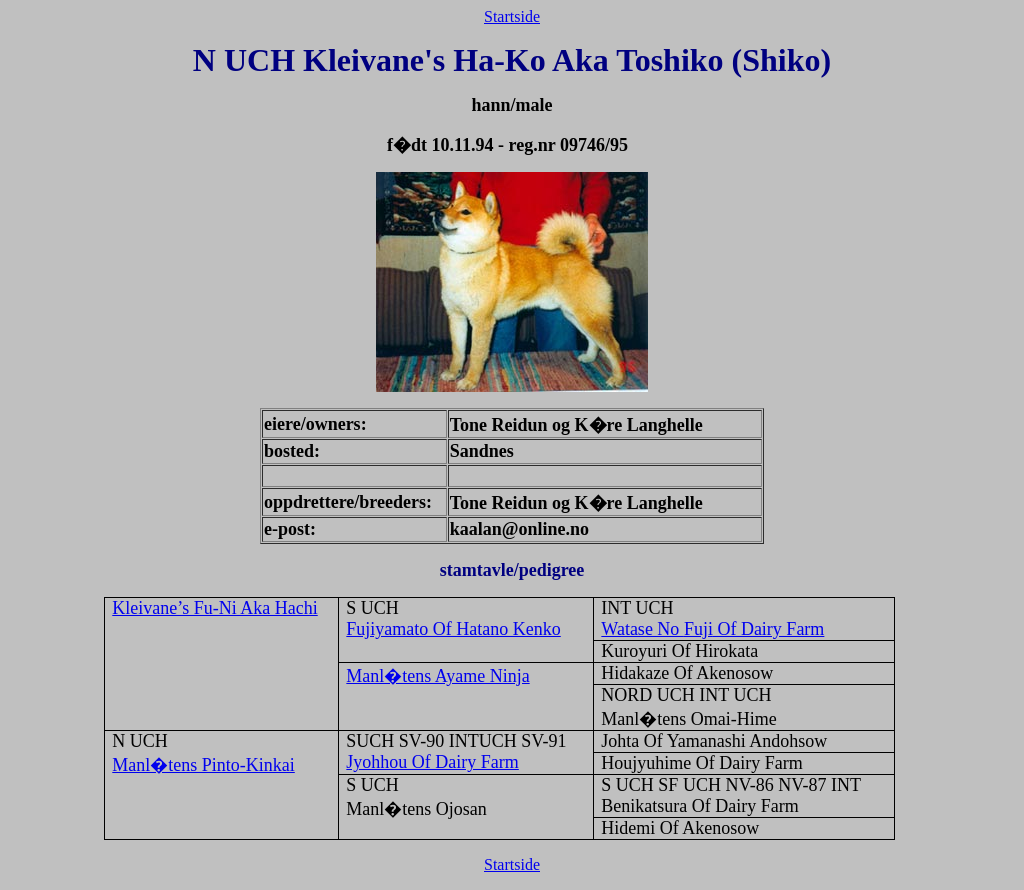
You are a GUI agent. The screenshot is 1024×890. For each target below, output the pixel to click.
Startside (512, 16)
